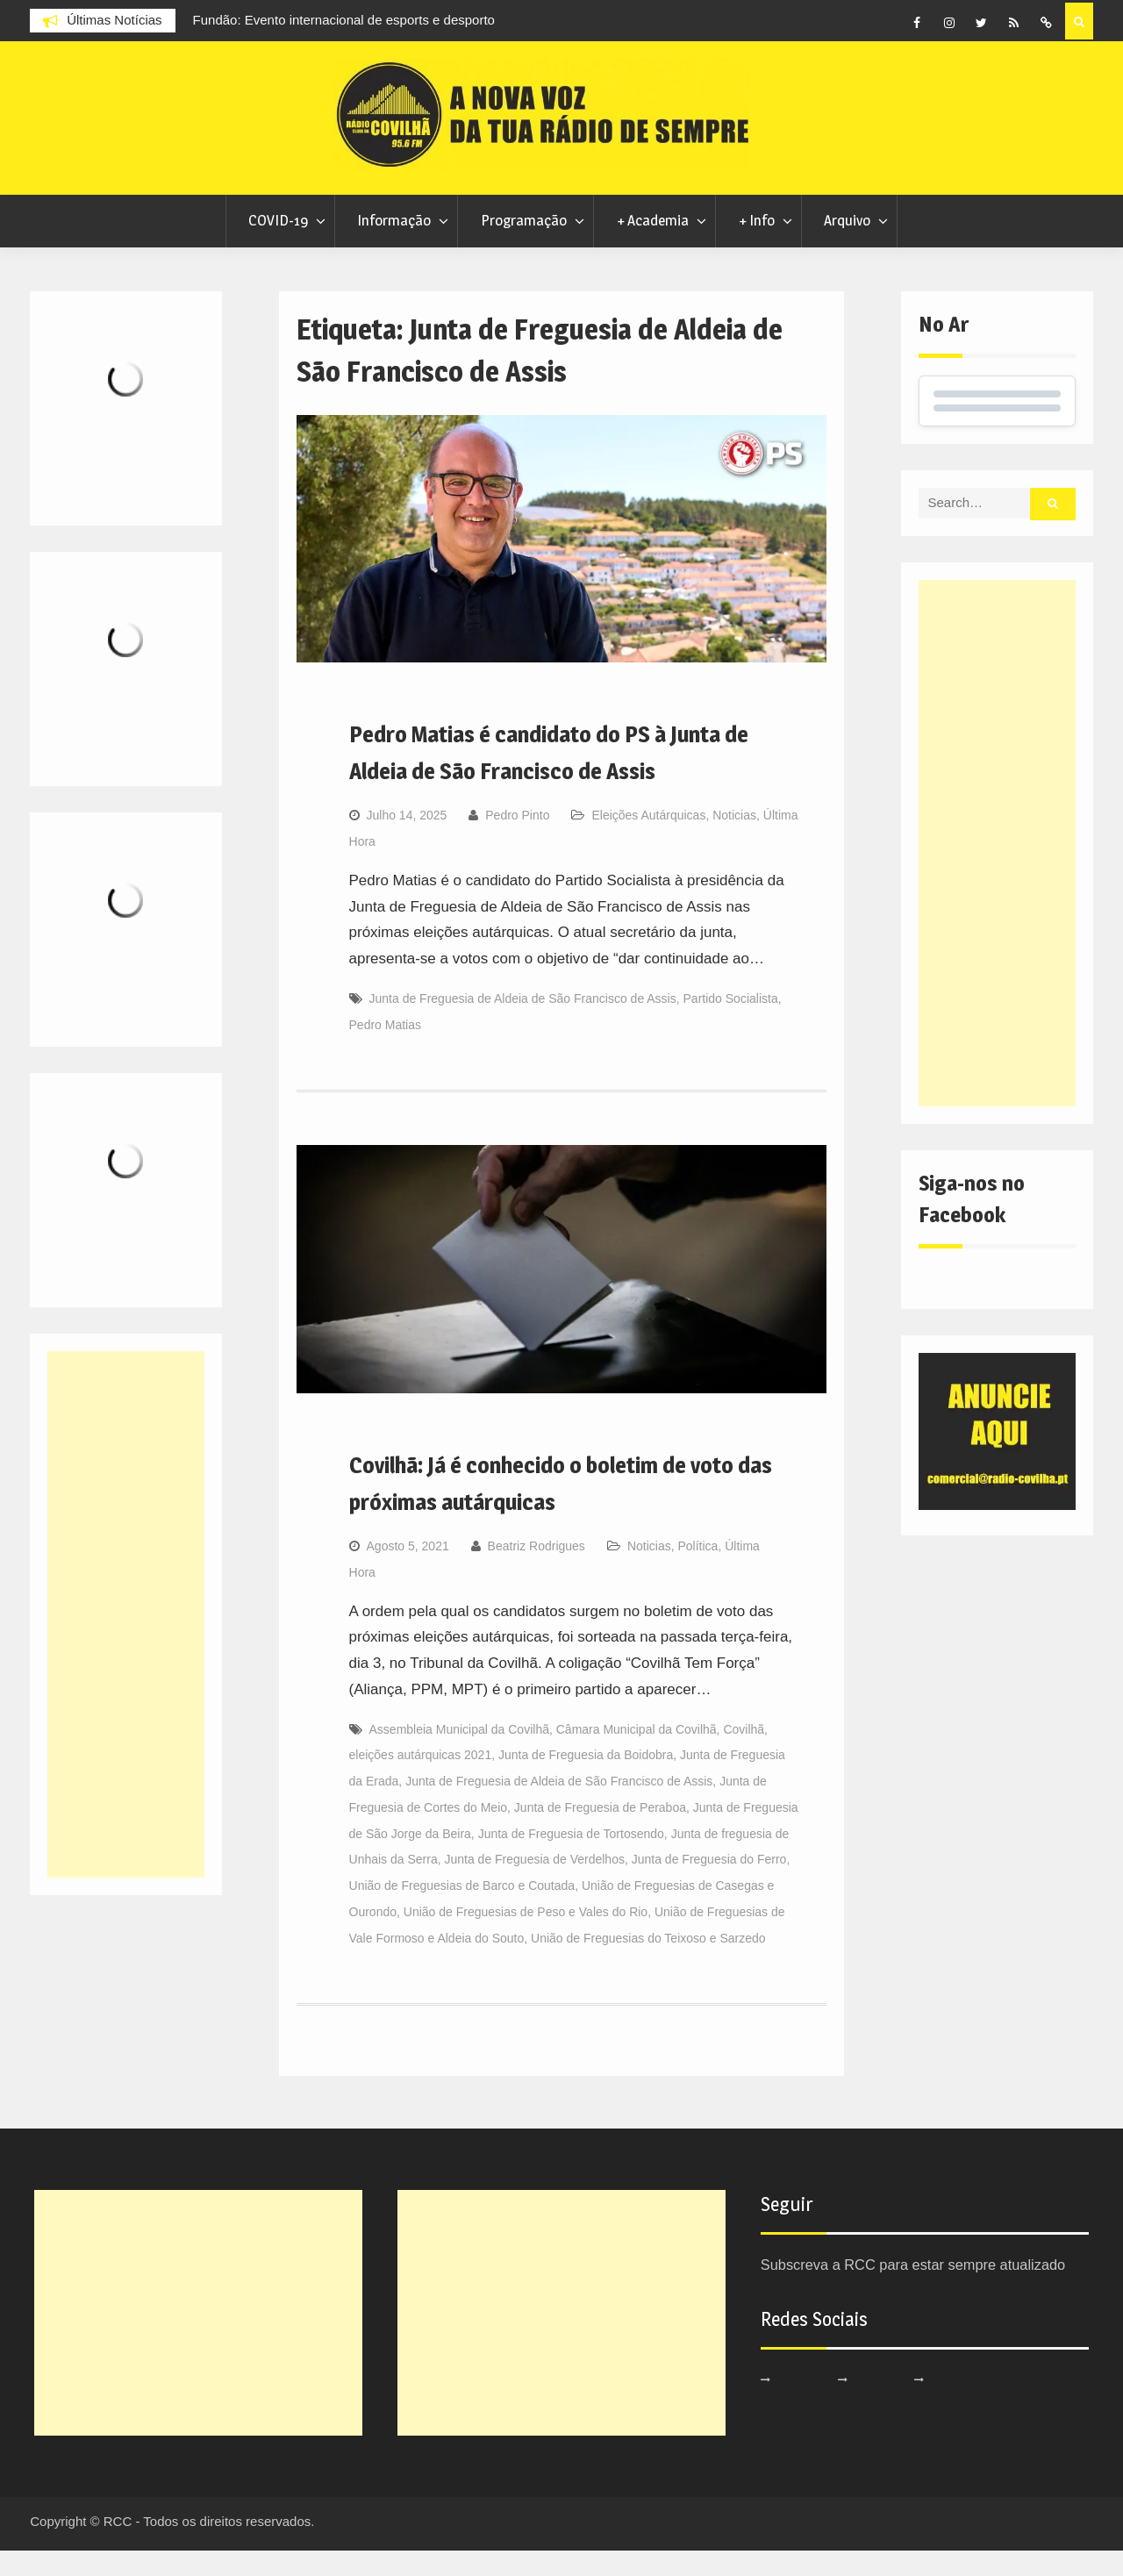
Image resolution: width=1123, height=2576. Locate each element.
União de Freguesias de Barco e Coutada (462, 1911)
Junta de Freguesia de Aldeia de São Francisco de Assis (522, 1024)
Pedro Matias (385, 1050)
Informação (394, 245)
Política (697, 1571)
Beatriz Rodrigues (536, 1571)
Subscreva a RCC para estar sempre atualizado (919, 2290)
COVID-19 (278, 245)
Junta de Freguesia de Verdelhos (534, 1885)
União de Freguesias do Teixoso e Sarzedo (648, 1964)
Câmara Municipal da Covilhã (636, 1755)
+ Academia (653, 245)
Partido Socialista (730, 1024)
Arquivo (847, 245)
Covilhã (743, 1755)
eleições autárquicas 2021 (420, 1780)
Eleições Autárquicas (648, 841)
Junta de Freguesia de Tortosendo (571, 1859)
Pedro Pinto (517, 841)
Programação (524, 245)
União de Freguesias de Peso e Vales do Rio (525, 1937)
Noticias (734, 841)
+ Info (757, 245)
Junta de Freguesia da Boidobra (585, 1780)
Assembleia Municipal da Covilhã (459, 1755)
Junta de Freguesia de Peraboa (600, 1833)
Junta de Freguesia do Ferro (709, 1885)
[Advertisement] (997, 868)
